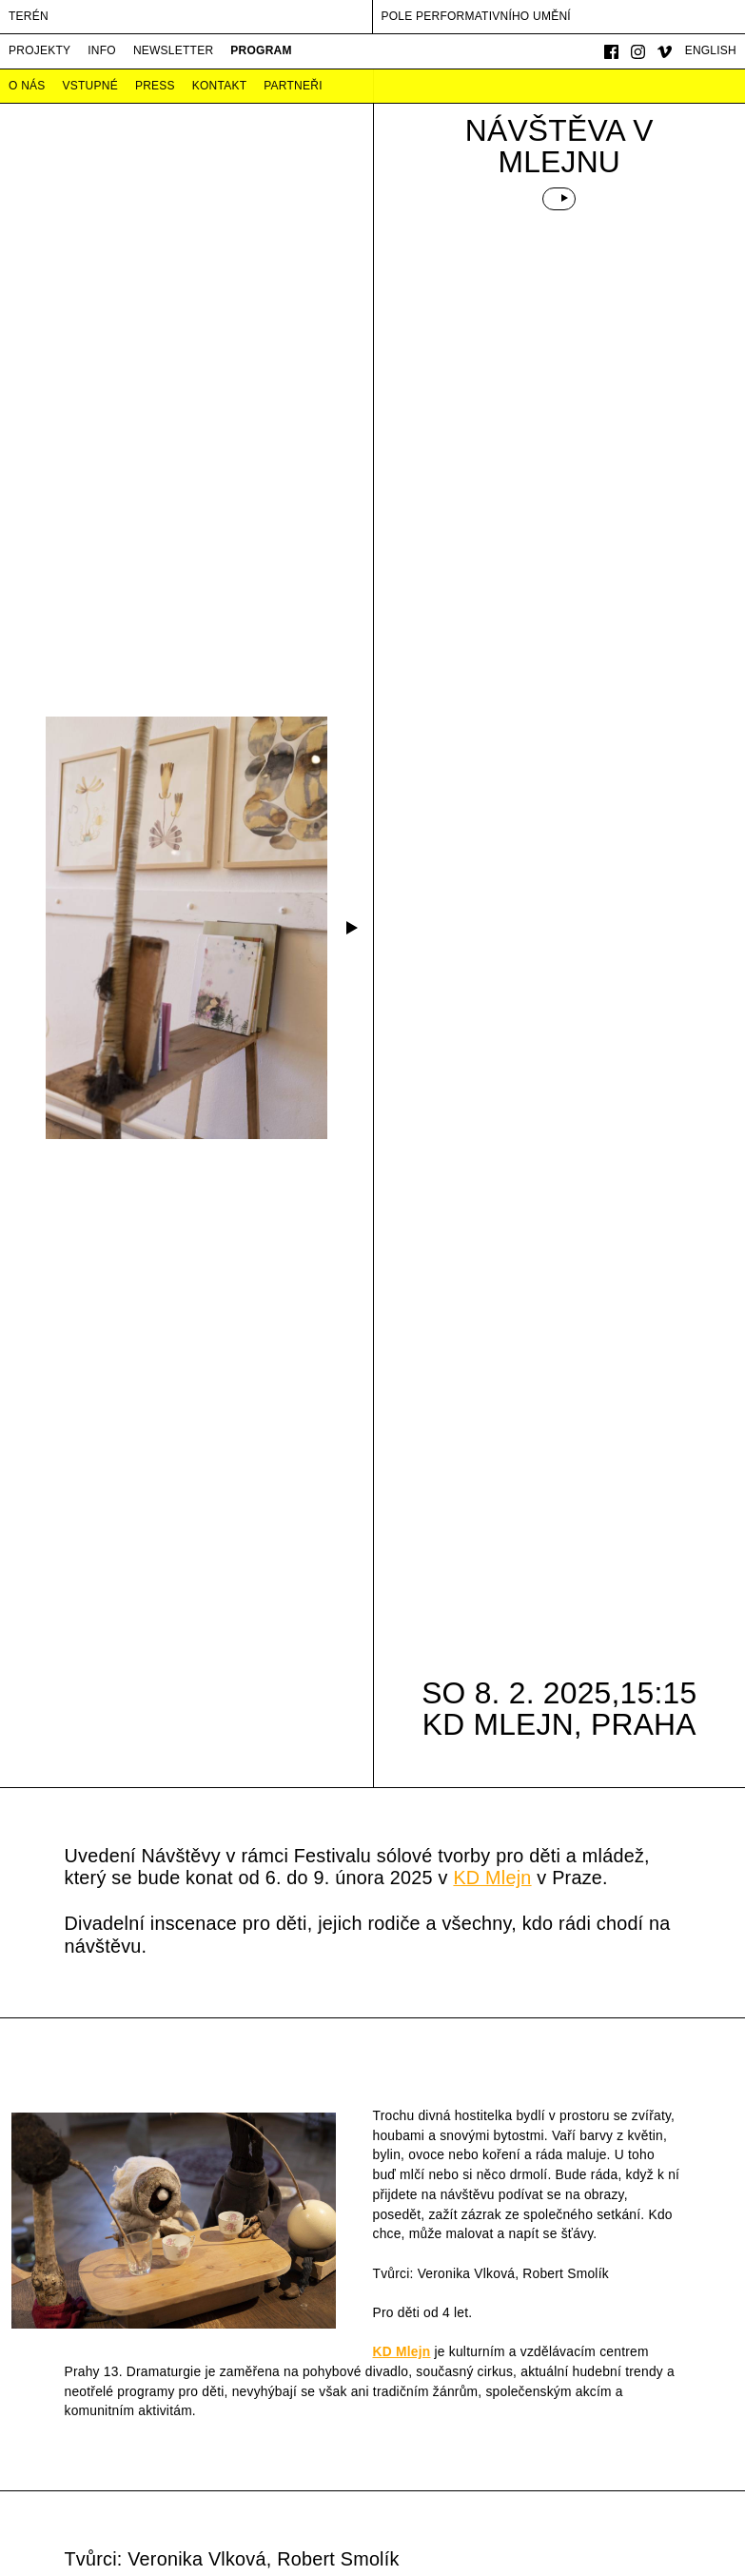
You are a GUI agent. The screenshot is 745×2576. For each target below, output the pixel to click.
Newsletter (173, 50)
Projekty (39, 50)
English (710, 50)
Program (260, 50)
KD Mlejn (492, 1877)
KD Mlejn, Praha (559, 1724)
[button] (350, 928)
